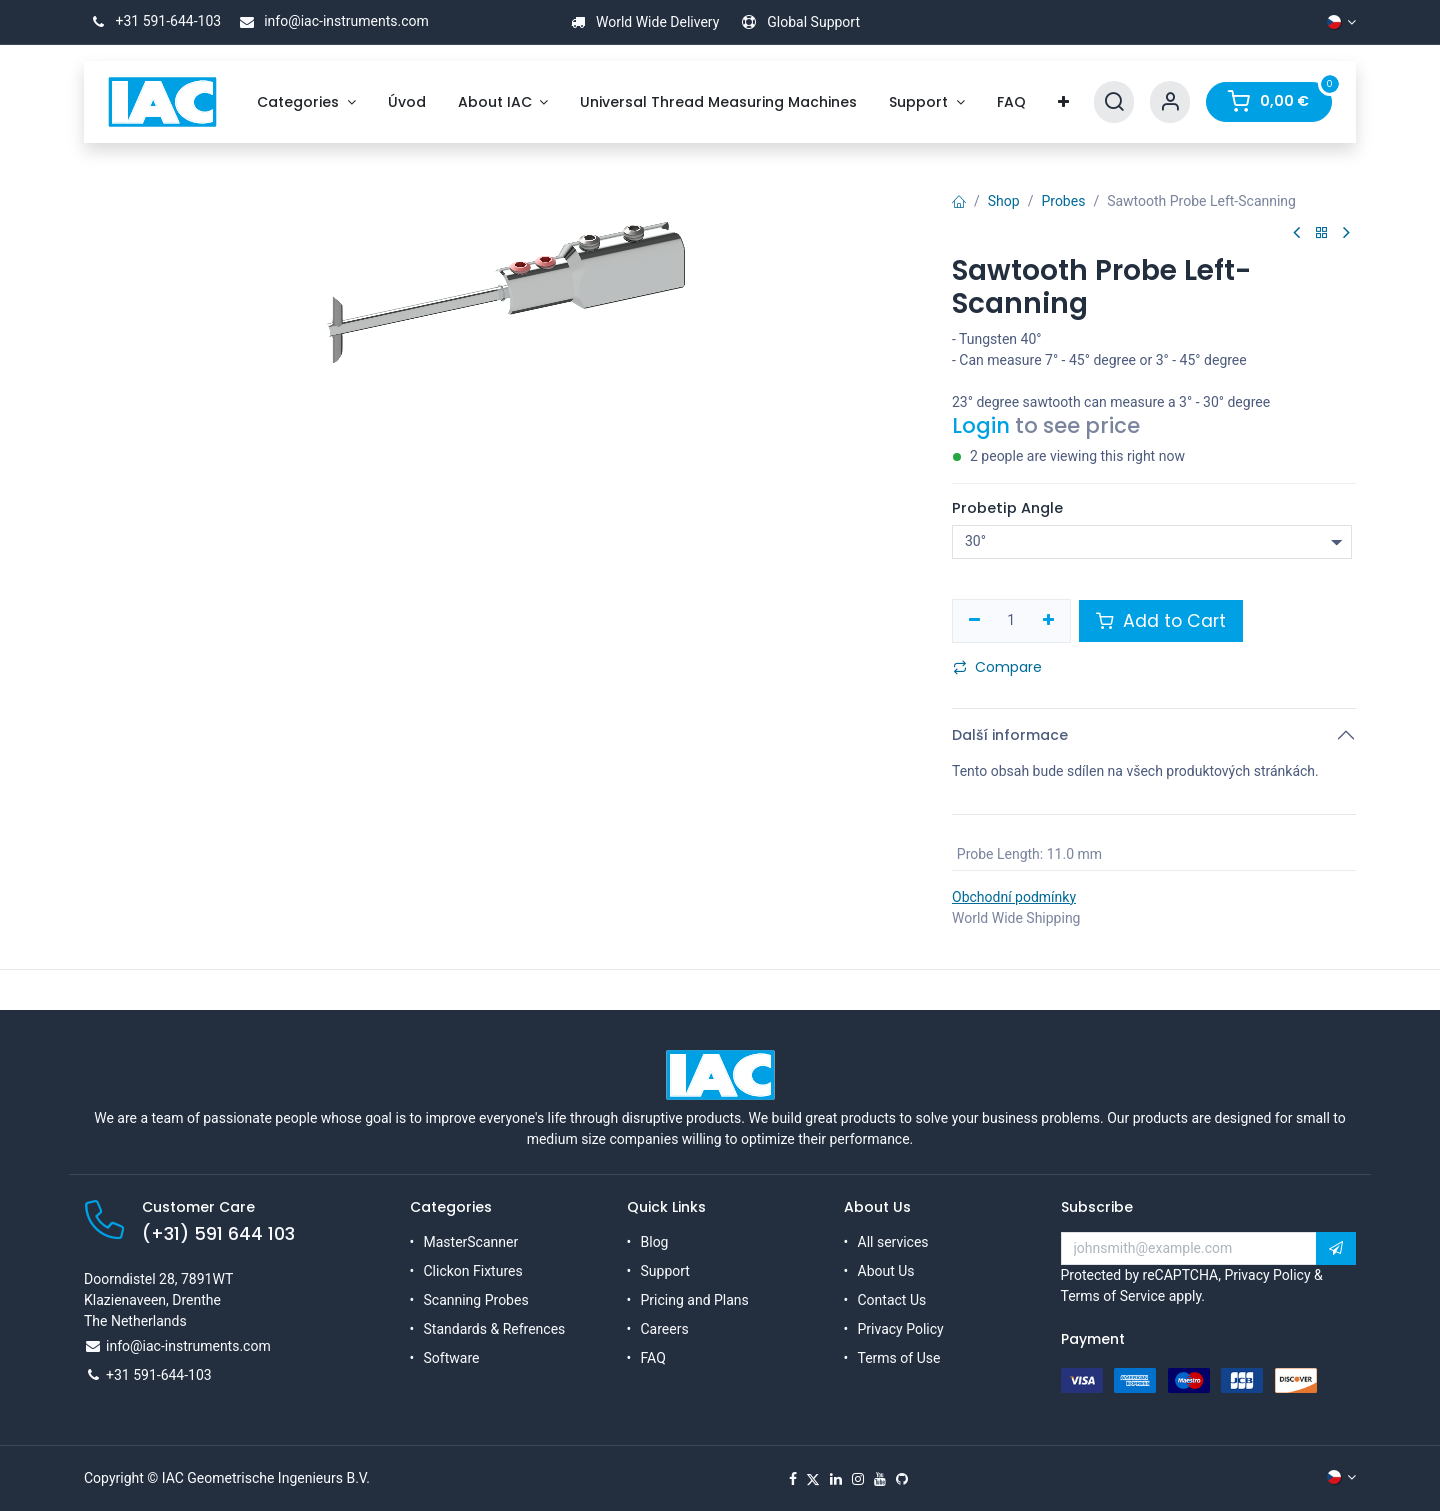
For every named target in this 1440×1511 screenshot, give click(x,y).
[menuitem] (306, 102)
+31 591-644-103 (152, 21)
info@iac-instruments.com (331, 21)
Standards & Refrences (495, 1329)
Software (452, 1358)
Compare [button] (997, 667)
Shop (1004, 201)
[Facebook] (793, 1479)
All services (893, 1242)
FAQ (653, 1358)
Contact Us (892, 1300)
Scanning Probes (476, 1300)
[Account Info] (1170, 102)
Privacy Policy (901, 1329)
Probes (1063, 201)
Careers (665, 1329)
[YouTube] (880, 1479)
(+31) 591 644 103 (218, 1234)
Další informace (1010, 735)
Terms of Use (899, 1358)
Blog (655, 1242)
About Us (886, 1271)
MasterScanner (471, 1242)
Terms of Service (1113, 1296)
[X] (813, 1479)
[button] (1336, 1249)
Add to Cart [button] (1161, 621)
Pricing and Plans (695, 1300)
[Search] (1114, 102)
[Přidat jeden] (1048, 621)
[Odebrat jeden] (974, 621)
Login (981, 425)
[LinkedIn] (836, 1479)
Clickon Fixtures (473, 1271)
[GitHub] (902, 1479)
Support (665, 1271)
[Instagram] (858, 1479)
